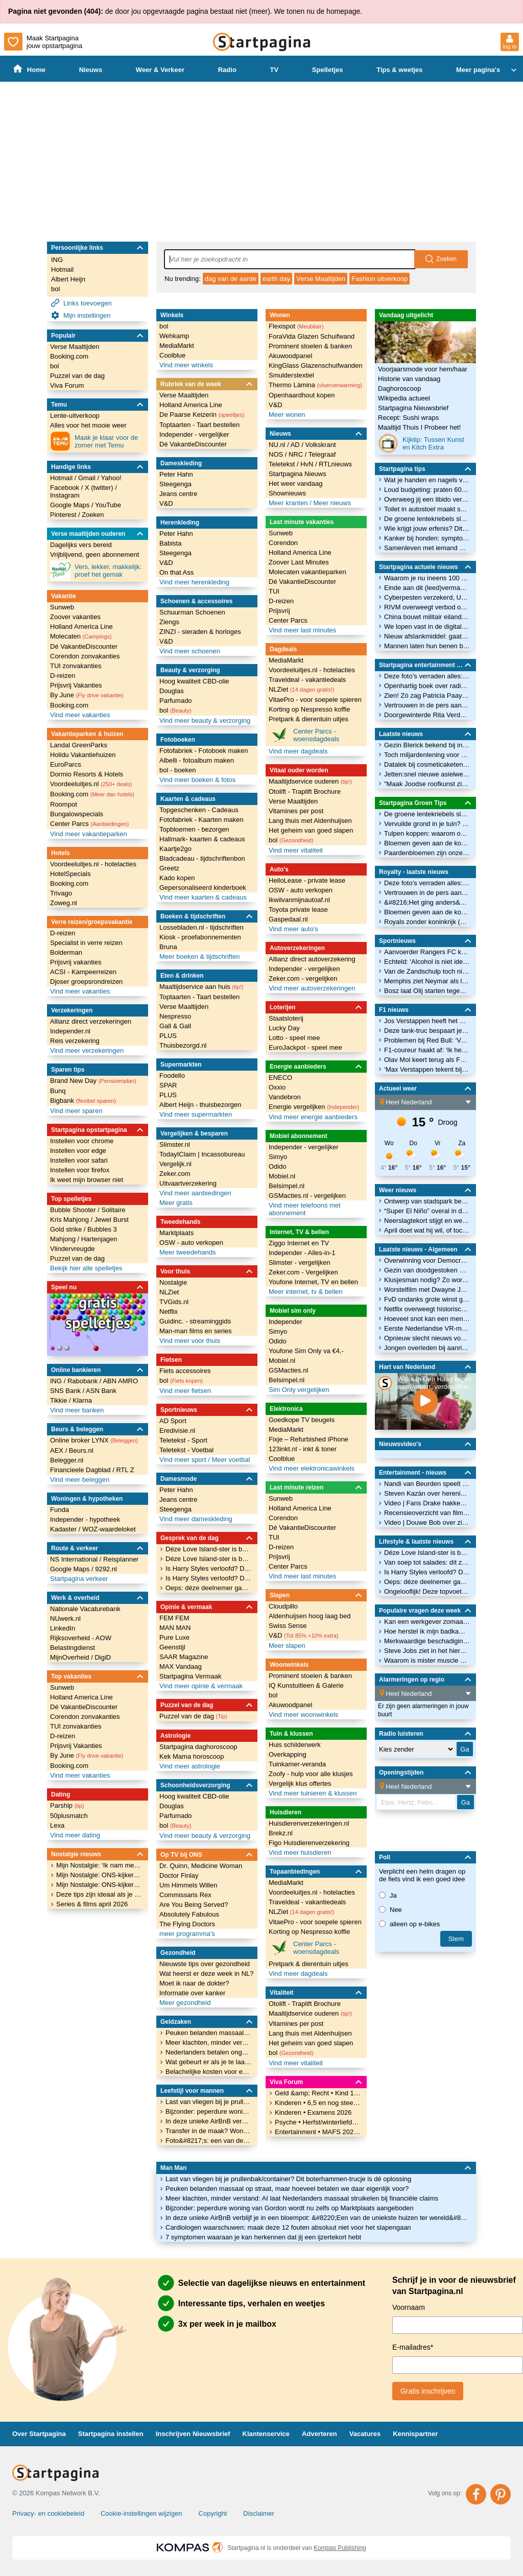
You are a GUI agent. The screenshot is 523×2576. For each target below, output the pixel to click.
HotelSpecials (70, 874)
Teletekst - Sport (183, 1440)
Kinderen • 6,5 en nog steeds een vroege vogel (318, 2103)
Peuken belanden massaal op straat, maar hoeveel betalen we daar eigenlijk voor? (287, 2188)
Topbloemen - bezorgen (194, 829)
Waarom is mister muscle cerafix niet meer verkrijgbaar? (427, 1660)
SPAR (168, 1085)
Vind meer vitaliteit (296, 850)
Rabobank (83, 1381)
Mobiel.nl (282, 1176)
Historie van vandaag (409, 379)
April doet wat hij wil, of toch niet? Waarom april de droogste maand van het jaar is (427, 1230)
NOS (277, 454)
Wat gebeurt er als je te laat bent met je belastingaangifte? (208, 2062)
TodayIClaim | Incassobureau (202, 1154)
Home (29, 69)
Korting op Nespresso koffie (309, 709)
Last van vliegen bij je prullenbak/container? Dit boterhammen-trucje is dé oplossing (288, 2179)
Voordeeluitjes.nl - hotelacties (93, 864)
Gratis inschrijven (427, 2391)
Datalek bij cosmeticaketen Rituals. (427, 764)
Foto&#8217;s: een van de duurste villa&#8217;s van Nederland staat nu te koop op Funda (208, 2140)
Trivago (61, 893)
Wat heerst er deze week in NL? (206, 1973)
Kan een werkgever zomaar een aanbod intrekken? (427, 1621)
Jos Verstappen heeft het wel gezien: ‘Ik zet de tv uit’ (427, 1021)
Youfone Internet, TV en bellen (313, 1282)
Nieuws (91, 70)
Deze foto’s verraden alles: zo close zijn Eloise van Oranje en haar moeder (427, 676)
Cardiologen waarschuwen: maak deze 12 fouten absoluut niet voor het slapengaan (288, 2227)
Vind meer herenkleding (194, 582)
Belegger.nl (66, 1460)
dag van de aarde (230, 278)
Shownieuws (287, 493)
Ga (465, 1802)
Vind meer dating (75, 1835)
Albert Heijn (68, 279)
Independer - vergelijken (304, 969)
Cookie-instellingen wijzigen (141, 2513)
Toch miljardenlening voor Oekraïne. (427, 755)
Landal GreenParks (78, 745)
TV (274, 70)
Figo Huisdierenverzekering (309, 1843)
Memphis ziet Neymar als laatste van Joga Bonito (427, 981)
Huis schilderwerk (295, 1744)
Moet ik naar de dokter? (194, 1983)
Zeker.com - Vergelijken (303, 1272)
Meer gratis (176, 1203)
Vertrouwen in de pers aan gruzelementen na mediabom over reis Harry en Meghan (427, 705)
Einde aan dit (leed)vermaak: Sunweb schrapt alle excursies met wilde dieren (427, 588)
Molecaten (80, 636)
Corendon (283, 543)
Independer (285, 1322)
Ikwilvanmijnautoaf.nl (299, 900)
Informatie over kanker (192, 1993)
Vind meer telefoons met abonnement (305, 1209)
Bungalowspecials (76, 814)
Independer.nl (70, 1031)
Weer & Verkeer (160, 70)
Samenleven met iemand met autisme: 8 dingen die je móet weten (427, 548)
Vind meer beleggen (79, 1479)
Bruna (168, 947)
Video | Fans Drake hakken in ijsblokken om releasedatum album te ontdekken (427, 1503)
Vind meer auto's (293, 929)
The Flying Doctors (187, 1924)
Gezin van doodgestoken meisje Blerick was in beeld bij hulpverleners (427, 1270)
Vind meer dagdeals (298, 751)
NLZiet (169, 1292)
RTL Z (125, 1470)
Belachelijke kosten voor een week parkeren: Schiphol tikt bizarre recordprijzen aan (208, 2071)
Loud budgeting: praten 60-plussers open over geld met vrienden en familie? (427, 489)
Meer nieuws (332, 503)
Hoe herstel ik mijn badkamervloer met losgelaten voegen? (427, 1631)
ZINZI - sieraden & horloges (200, 631)
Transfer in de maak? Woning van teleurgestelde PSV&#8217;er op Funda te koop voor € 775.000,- (208, 2131)
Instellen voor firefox (79, 1170)
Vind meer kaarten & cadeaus (203, 897)
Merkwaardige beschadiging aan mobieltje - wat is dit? (427, 1641)
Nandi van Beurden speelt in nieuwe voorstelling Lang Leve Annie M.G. (427, 1483)
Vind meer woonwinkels (303, 1714)
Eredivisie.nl (177, 1430)
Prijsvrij (279, 611)
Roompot (63, 804)
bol (55, 289)
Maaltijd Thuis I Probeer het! (419, 427)
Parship (67, 1805)
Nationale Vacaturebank (85, 1609)
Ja (388, 1895)
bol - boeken (177, 770)
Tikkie (59, 1400)
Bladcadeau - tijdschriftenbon (202, 858)
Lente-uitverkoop (75, 415)
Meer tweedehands (187, 1252)
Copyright (213, 2513)
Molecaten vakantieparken (307, 572)
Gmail (88, 478)
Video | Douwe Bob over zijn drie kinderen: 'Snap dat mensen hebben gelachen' (427, 1522)
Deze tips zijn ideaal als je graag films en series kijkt (99, 1894)
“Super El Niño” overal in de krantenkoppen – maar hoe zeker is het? (427, 1211)
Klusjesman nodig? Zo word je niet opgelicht (427, 1280)
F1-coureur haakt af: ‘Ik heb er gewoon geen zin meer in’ (427, 1050)
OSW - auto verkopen (191, 1242)
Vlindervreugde (72, 1248)
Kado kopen (177, 878)
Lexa (57, 1825)
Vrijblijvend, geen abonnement (94, 554)
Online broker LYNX (94, 1440)
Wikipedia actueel (404, 398)
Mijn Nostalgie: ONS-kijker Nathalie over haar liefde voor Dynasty (99, 1884)
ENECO (280, 1077)
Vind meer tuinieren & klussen (312, 1793)
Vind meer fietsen (185, 1391)
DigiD (102, 1657)
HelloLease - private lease (307, 880)
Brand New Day (93, 1080)
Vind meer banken (77, 1410)
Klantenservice (266, 2434)
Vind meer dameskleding (195, 1519)
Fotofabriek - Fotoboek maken (203, 750)
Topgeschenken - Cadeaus (199, 810)
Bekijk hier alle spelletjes (86, 1268)
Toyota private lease (298, 909)
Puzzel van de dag (77, 376)
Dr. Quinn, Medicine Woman (200, 1866)
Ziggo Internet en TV (299, 1243)
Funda (59, 1510)
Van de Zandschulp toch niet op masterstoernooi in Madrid (427, 971)
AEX (57, 1450)
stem (456, 1939)
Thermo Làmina (315, 385)
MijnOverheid (70, 1657)
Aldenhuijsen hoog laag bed (309, 1616)
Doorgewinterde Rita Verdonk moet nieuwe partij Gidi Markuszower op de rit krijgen (427, 715)
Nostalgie (173, 1282)
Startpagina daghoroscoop (198, 1747)
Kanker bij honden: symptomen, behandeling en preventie (427, 538)
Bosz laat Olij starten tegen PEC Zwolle (427, 991)
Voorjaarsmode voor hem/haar (422, 369)
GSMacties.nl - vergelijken (307, 1195)
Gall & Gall (175, 1026)
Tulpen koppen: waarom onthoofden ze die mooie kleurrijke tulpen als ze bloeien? (427, 833)
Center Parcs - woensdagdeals (304, 735)
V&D (166, 503)
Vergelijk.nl (175, 1164)
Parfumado (175, 700)
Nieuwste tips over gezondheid (204, 1964)
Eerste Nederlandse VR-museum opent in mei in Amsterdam (427, 1328)
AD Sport (172, 1421)
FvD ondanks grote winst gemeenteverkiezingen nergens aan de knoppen (427, 1299)
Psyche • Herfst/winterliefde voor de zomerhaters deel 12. (318, 2122)
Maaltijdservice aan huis (201, 986)
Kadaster (64, 1529)
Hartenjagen (99, 1239)
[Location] (428, 1102)
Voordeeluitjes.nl (91, 784)
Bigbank (83, 1100)
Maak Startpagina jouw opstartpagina (43, 42)
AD (296, 444)
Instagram (65, 495)
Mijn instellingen (81, 315)
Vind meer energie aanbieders (313, 1117)
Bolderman (66, 952)
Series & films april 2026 (92, 1904)
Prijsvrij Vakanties (76, 685)
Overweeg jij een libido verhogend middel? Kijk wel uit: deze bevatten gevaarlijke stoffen (427, 499)
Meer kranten (289, 503)
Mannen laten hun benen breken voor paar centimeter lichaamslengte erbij (427, 646)
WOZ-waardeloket (109, 1529)
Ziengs (169, 622)
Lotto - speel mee (294, 1038)
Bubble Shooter (74, 1210)
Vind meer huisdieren (300, 1852)
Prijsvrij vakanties (75, 962)
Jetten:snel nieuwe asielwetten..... (427, 774)
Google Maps (70, 505)
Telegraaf (322, 454)
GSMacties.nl (288, 1370)
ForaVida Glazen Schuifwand (311, 336)
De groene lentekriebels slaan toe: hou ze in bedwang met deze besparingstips (427, 519)
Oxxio (277, 1087)
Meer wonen (287, 414)
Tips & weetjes (399, 70)
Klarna (82, 1400)
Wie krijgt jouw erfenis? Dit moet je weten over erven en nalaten (427, 528)
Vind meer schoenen (189, 651)
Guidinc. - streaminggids (195, 1321)
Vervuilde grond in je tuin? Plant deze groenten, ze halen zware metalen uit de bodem (427, 824)
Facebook (65, 487)
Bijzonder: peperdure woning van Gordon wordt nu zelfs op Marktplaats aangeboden (289, 2208)
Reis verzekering (75, 1041)
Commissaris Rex (185, 1895)
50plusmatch (69, 1815)
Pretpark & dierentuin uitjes (308, 719)
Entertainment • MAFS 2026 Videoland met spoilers (318, 2132)
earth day (276, 278)
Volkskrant (320, 444)
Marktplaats (176, 1233)
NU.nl (278, 444)
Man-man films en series (195, 1331)
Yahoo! (111, 478)
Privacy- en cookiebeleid (48, 2513)
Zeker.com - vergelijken (303, 978)
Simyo (278, 1157)
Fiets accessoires (184, 1371)
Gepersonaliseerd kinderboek (202, 887)
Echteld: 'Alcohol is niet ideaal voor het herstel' (427, 961)
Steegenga (175, 484)
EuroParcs (65, 764)
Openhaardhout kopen (302, 395)
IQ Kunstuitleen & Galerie (306, 1685)
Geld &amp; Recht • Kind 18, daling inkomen (318, 2093)
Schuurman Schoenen (192, 612)
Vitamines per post (296, 811)
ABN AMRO (120, 1381)
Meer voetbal (230, 1459)
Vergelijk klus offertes (300, 1783)
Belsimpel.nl (286, 1186)
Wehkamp (174, 336)
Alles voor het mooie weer (88, 425)
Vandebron (285, 1097)
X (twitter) (100, 487)
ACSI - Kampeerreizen (83, 972)
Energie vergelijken (314, 1106)
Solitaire (113, 1210)
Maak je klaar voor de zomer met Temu (94, 441)
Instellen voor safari (79, 1160)
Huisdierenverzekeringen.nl (309, 1823)
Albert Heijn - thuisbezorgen (200, 1104)
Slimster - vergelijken (299, 1262)
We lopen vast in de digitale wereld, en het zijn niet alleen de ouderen (427, 626)
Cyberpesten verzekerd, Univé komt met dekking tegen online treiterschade (427, 597)
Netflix (168, 1311)
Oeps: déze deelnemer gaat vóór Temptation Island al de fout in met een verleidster (208, 1588)
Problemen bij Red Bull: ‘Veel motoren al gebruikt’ (427, 1040)
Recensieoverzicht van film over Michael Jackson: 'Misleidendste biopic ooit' (427, 1513)
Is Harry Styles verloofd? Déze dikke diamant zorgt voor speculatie (208, 1568)
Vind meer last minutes (302, 630)
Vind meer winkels (186, 365)
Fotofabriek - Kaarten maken (201, 819)
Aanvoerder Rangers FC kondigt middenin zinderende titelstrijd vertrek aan (427, 952)
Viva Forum (67, 385)
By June (87, 695)
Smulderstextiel (291, 375)
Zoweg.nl (63, 903)
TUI (274, 591)
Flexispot (296, 326)
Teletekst (283, 464)
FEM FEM (174, 1618)
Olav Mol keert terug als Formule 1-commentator (427, 1060)
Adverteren (319, 2434)
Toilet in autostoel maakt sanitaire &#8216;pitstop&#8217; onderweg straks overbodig (427, 509)
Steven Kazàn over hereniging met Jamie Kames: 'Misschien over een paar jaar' (427, 1493)
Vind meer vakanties (80, 715)
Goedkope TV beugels (302, 1420)
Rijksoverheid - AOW (80, 1638)
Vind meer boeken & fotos (197, 780)
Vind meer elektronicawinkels (311, 1468)
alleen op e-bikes (409, 1924)
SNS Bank (66, 1391)
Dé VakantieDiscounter (83, 646)
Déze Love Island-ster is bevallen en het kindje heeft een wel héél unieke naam (208, 1549)
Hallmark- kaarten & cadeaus (202, 839)
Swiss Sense (287, 1625)
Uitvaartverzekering (188, 1183)
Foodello (172, 1075)
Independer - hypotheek (85, 1519)
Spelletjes (327, 70)
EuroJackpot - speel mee (305, 1047)
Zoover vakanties (75, 617)
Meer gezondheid (184, 2002)
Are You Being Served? (193, 1904)
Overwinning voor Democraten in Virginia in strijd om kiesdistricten (427, 1260)
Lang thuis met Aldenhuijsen (310, 820)
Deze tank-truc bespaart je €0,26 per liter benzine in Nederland (427, 1030)
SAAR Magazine (183, 1657)
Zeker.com (175, 1173)
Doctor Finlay (179, 1875)
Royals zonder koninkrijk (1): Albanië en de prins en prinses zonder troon (427, 922)
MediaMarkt (176, 345)
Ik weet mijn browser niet (86, 1180)
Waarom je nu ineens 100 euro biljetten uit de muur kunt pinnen (427, 578)
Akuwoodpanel (290, 356)
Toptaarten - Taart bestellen (199, 425)
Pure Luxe (174, 1637)
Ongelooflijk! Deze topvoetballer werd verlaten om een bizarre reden (427, 1591)
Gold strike (67, 1229)
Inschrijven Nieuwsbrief (193, 2434)
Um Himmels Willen (188, 1885)
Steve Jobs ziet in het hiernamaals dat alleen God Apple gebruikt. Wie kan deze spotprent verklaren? (427, 1651)
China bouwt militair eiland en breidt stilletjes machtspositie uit (427, 617)
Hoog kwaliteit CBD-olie (194, 681)
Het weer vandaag (296, 483)
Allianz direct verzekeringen (90, 1021)
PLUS (168, 1035)
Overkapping (287, 1754)
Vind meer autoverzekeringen (312, 988)
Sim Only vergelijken (299, 1389)
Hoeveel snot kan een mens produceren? (427, 1318)
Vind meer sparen (76, 1111)
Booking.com (69, 356)
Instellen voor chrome (81, 1141)
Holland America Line (81, 626)
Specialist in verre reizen (86, 943)
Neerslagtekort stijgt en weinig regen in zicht (427, 1220)
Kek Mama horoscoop (191, 1756)
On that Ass (176, 572)
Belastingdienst (72, 1647)
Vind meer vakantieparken (88, 834)
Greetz (169, 868)
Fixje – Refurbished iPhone (308, 1439)
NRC (297, 454)
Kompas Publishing (340, 2547)
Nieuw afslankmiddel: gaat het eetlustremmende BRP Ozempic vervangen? (427, 636)
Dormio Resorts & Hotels (86, 774)
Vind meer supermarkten (195, 1114)
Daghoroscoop (399, 388)
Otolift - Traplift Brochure (305, 791)
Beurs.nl (81, 1450)
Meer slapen (287, 1645)
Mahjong (63, 1239)
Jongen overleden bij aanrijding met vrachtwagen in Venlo (427, 1348)
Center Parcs (89, 824)
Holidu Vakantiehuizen (82, 755)
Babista (170, 543)
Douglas (171, 691)
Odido (278, 1166)
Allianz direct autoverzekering (312, 959)
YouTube (108, 505)
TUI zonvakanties (75, 666)
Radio (227, 70)
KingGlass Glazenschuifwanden (316, 365)
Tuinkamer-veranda (297, 1764)
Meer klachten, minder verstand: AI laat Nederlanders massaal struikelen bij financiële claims (301, 2198)
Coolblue (172, 355)
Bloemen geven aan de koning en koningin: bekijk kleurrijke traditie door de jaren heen (427, 843)
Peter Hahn (176, 474)
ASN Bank (101, 1391)
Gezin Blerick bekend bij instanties (427, 745)
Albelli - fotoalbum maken (196, 760)
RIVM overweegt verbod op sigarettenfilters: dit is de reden (427, 607)
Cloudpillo (283, 1606)
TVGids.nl (173, 1302)
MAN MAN (175, 1628)
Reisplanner (120, 1559)
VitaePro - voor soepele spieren (315, 699)
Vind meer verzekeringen (87, 1050)
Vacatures (365, 2434)
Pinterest (64, 514)
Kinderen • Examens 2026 (313, 2112)
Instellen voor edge (78, 1150)
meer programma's (187, 1933)
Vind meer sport (183, 1459)
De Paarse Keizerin (201, 414)
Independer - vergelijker (194, 434)
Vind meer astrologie (189, 1766)
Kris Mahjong (70, 1219)
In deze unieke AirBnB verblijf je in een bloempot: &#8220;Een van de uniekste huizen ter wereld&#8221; (317, 2217)
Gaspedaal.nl (288, 919)
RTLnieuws (335, 464)
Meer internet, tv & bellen (306, 1291)
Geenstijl (172, 1647)
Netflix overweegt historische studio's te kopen (427, 1309)
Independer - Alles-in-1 (302, 1253)
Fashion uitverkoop (379, 278)
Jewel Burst (111, 1219)
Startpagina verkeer (79, 1578)
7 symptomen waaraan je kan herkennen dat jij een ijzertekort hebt (263, 2237)
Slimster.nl (174, 1144)
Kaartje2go (175, 849)
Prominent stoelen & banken (310, 346)
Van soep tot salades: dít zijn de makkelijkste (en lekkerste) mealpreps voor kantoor (427, 1562)
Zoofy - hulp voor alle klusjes (311, 1774)
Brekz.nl (281, 1833)
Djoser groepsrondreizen (86, 981)
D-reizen (62, 675)
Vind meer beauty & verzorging (204, 720)
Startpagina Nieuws (297, 474)
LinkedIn (62, 1628)
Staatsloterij (286, 1018)
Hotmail (62, 269)
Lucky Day (284, 1028)
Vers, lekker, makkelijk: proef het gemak (96, 570)
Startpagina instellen (111, 2434)
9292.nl (106, 1569)
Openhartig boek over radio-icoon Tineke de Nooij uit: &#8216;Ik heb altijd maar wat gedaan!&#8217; (427, 686)
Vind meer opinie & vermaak (201, 1686)
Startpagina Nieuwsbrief (413, 408)
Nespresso (175, 1016)
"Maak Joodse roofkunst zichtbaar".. (427, 784)
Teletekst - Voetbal (186, 1450)
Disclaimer (258, 2513)
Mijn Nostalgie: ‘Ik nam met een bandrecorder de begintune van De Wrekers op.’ (99, 1865)
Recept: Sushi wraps (408, 417)
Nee (390, 1909)
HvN (307, 464)
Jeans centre (178, 494)
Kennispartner (415, 2434)
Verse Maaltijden (320, 278)
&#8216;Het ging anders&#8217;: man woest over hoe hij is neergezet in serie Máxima (427, 902)
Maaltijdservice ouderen (310, 781)
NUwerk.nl (65, 1618)
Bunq (57, 1091)
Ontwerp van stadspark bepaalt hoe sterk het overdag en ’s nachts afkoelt (427, 1201)
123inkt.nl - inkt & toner (303, 1449)
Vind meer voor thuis (189, 1340)
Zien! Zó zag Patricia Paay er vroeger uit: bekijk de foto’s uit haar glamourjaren (427, 695)
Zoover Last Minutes (299, 562)
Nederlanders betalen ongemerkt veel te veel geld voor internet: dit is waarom (208, 2052)
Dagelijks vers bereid (81, 545)
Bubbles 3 (102, 1229)
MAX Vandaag (180, 1666)
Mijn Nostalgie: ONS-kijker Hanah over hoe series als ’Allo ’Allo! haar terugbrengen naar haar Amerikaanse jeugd (99, 1875)
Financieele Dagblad (81, 1470)
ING (57, 260)
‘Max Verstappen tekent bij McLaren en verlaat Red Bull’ (427, 1069)
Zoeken (93, 514)
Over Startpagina (39, 2434)
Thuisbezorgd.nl (183, 1045)
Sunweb (62, 607)
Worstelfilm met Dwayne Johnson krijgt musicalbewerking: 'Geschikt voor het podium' (427, 1289)
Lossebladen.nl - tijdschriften (201, 927)
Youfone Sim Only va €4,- (306, 1351)
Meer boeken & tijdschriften (199, 956)
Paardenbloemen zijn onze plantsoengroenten (427, 853)
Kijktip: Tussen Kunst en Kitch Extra (421, 443)
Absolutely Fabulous (189, 1914)
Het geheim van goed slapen (311, 830)
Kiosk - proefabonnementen (200, 937)
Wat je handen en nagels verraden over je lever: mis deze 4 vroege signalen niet (427, 480)
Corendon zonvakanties (85, 656)
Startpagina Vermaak (190, 1676)
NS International (75, 1559)
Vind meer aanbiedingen (195, 1193)
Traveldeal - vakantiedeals (307, 679)
